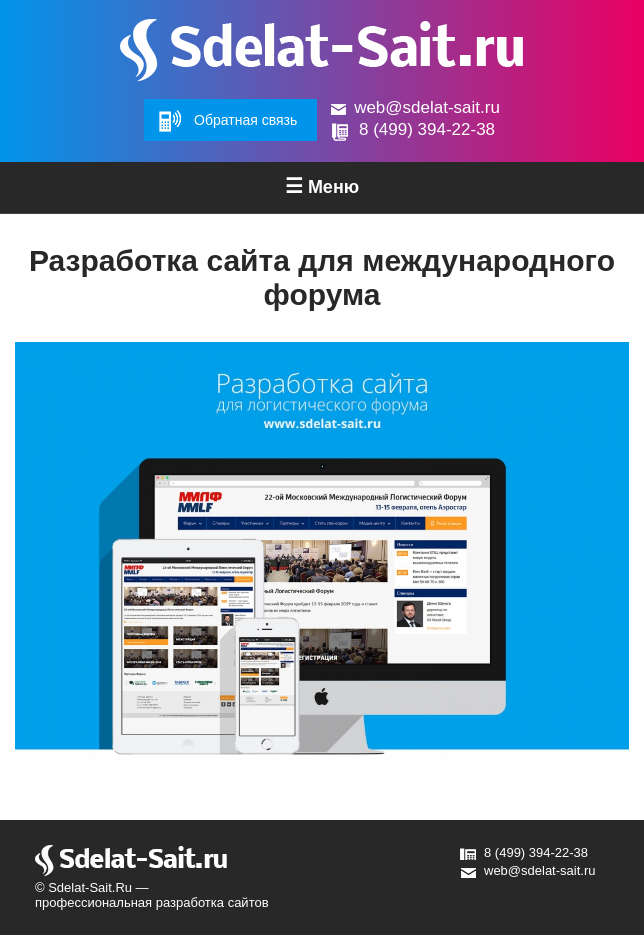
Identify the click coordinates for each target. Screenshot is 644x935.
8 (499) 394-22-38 (427, 129)
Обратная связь (245, 120)
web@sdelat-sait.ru (427, 107)
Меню (322, 186)
